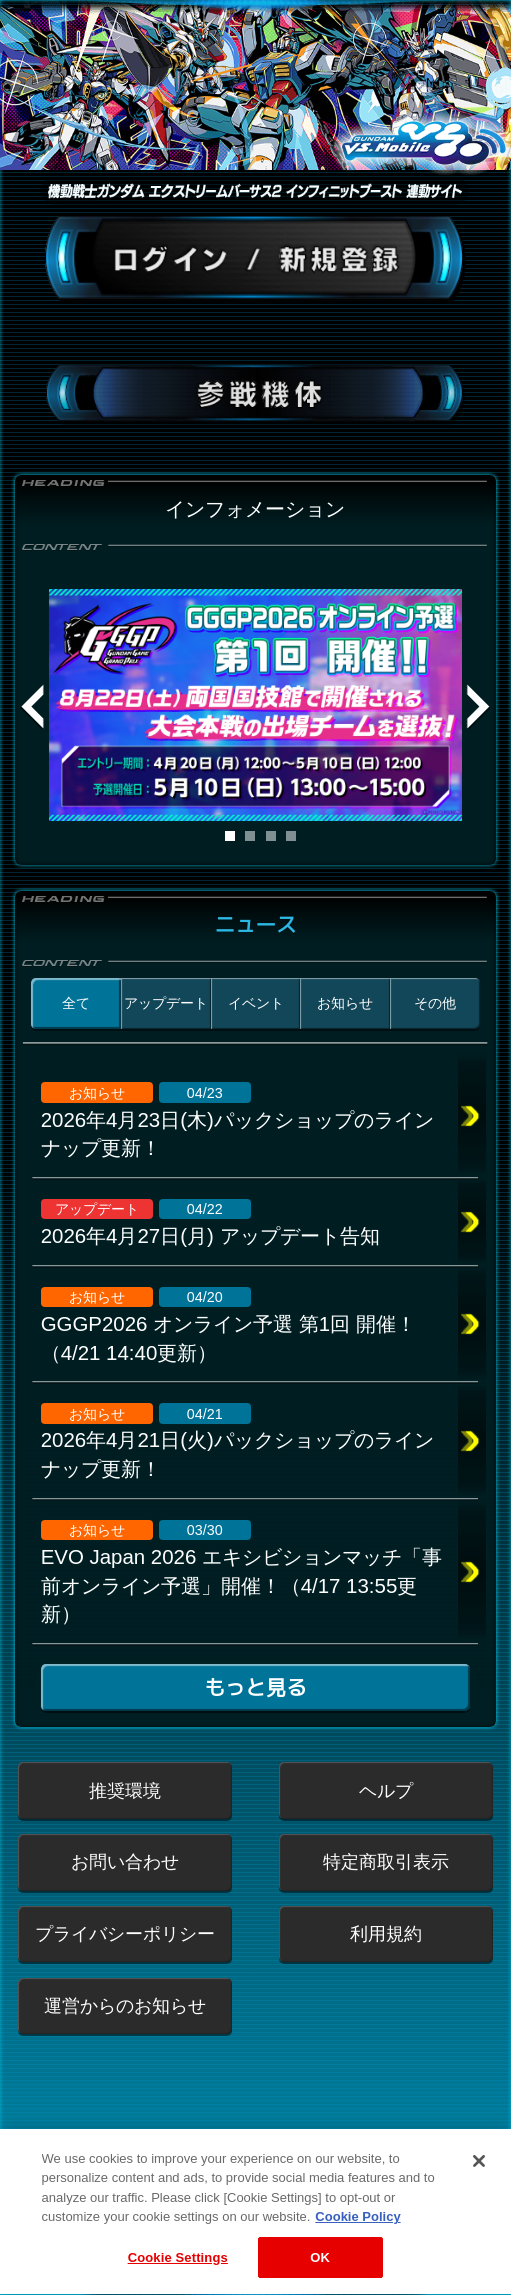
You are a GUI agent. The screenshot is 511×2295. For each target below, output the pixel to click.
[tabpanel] (255, 705)
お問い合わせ (125, 1861)
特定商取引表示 (386, 1861)
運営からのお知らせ (125, 2005)
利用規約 (386, 1933)
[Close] (479, 2191)
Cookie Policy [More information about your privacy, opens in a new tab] (357, 2246)
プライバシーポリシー (125, 1933)
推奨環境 (125, 1790)
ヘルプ (386, 1790)
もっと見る (255, 1687)
